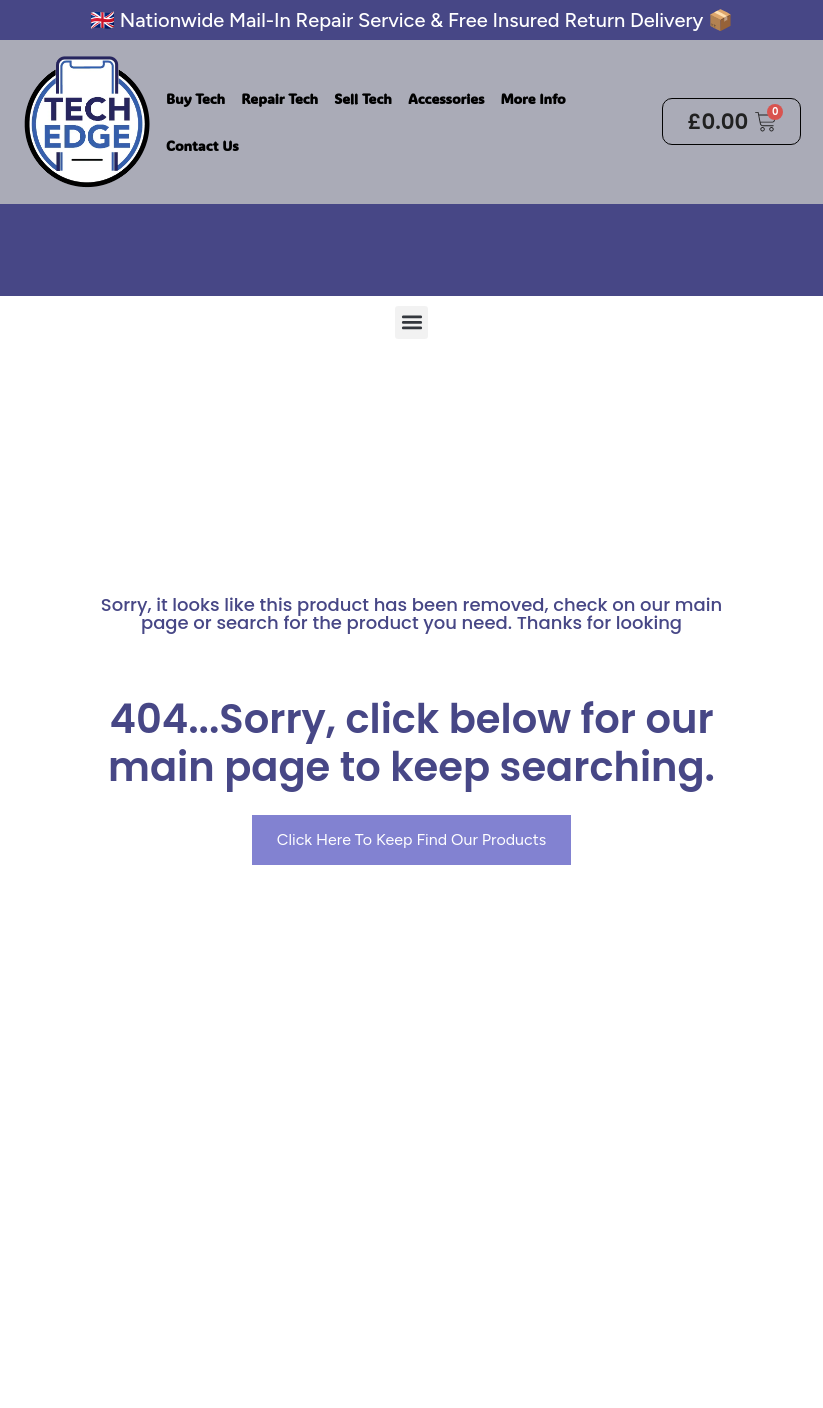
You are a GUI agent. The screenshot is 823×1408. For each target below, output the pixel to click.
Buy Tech (195, 98)
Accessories (445, 98)
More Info (532, 98)
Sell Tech (363, 98)
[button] (411, 321)
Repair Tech (279, 98)
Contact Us (202, 145)
